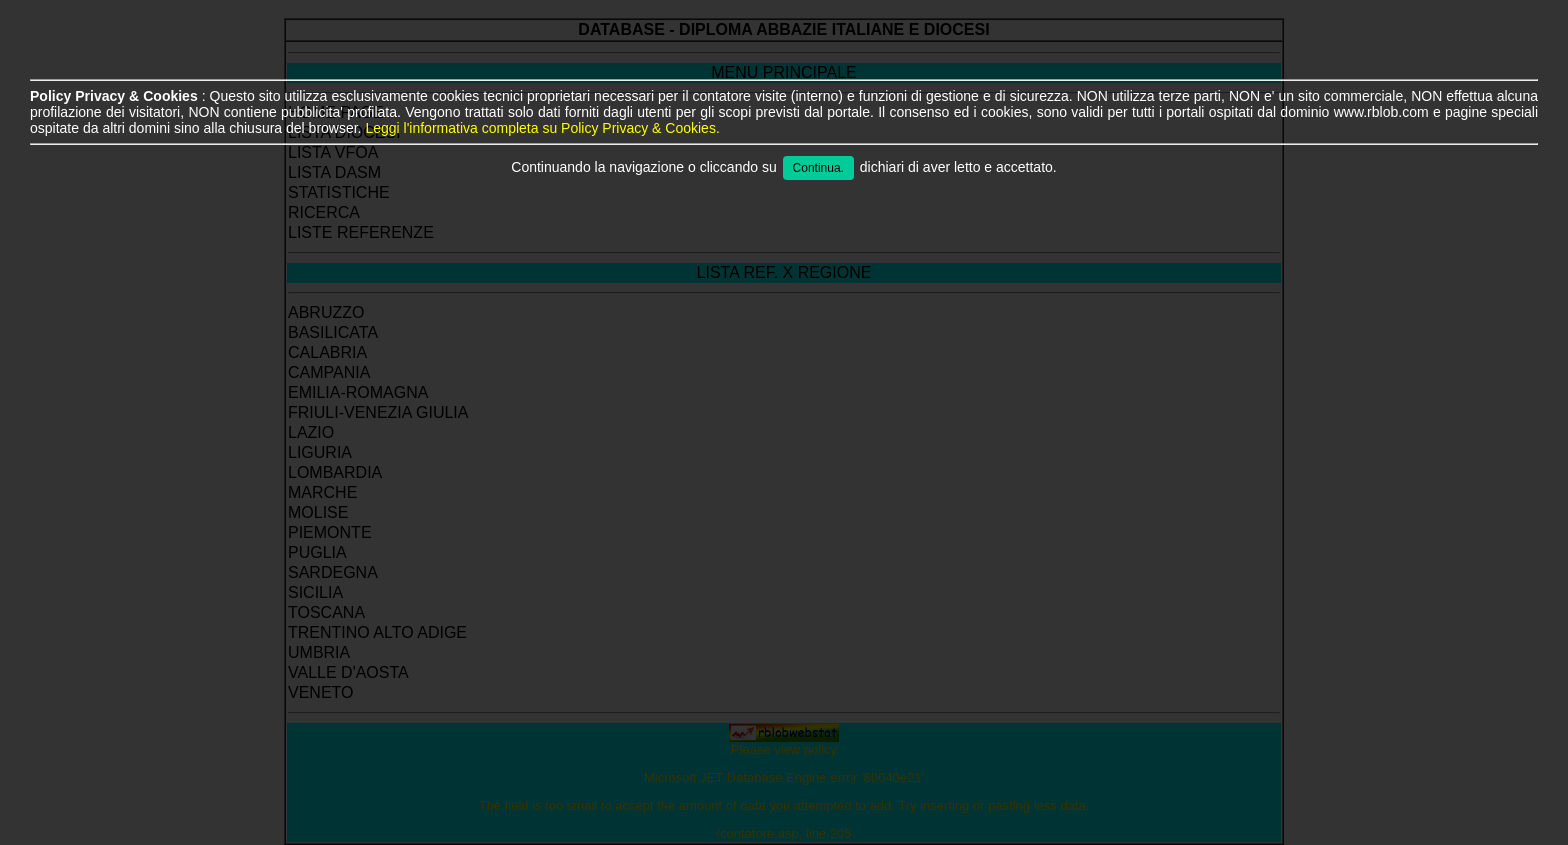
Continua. (818, 168)
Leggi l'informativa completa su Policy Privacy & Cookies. (542, 128)
